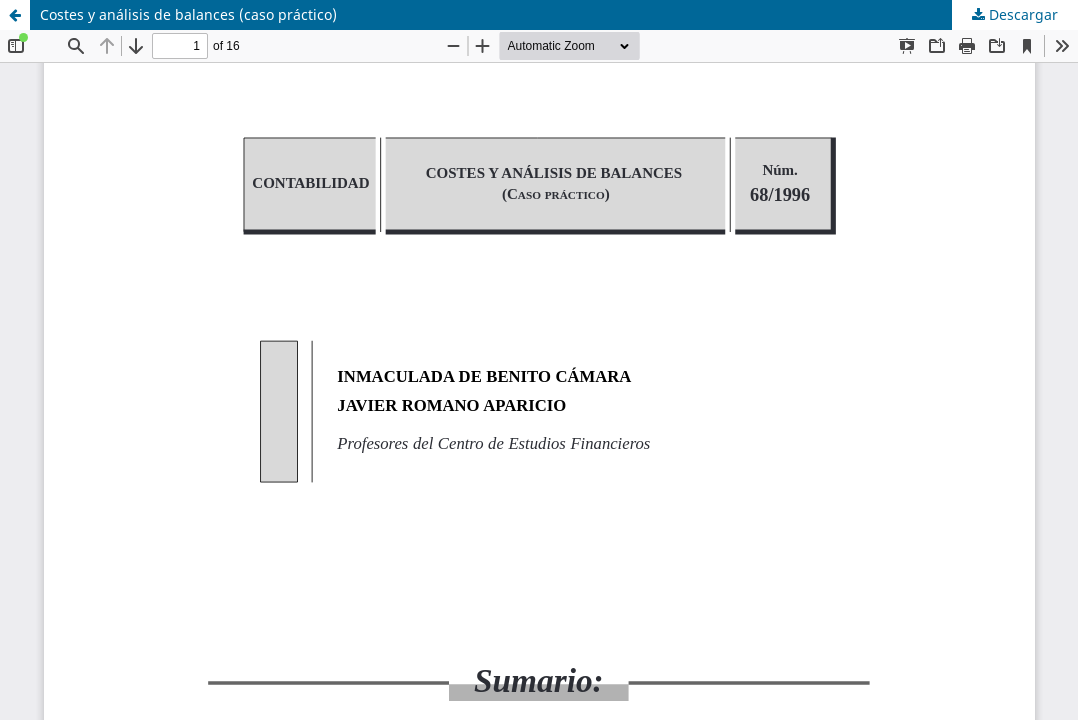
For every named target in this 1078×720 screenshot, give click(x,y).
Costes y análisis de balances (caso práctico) (188, 14)
